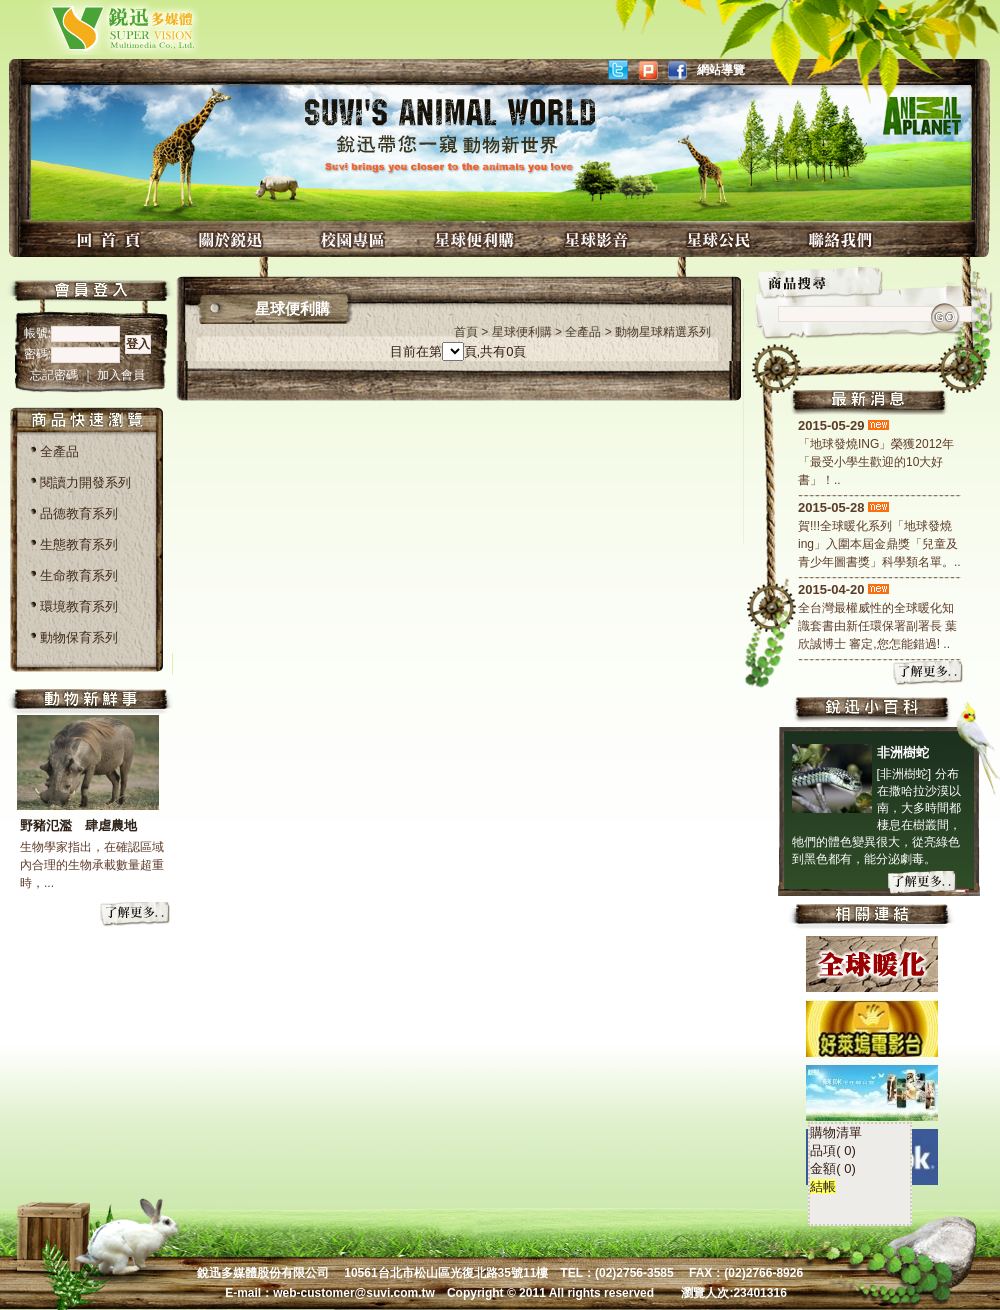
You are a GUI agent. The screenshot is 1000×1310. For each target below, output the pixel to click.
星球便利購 (477, 239)
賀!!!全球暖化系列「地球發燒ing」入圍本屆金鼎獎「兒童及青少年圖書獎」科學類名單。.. (879, 544)
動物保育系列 (79, 637)
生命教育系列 (79, 575)
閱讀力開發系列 (85, 482)
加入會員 (121, 375)
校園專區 (355, 239)
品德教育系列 (79, 513)
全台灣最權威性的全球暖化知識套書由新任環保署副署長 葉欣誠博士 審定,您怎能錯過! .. (877, 626)
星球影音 (599, 239)
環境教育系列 (79, 606)
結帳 (724, 1093)
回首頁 (111, 239)
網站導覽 (721, 70)
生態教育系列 (79, 544)
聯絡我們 (843, 239)
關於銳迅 (233, 239)
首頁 (466, 332)
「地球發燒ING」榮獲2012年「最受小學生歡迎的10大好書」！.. (876, 462)
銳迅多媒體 (99, 27)
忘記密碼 (55, 375)
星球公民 (721, 239)
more (136, 915)
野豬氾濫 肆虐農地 (78, 825)
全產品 (59, 451)
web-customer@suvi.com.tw (354, 1293)
